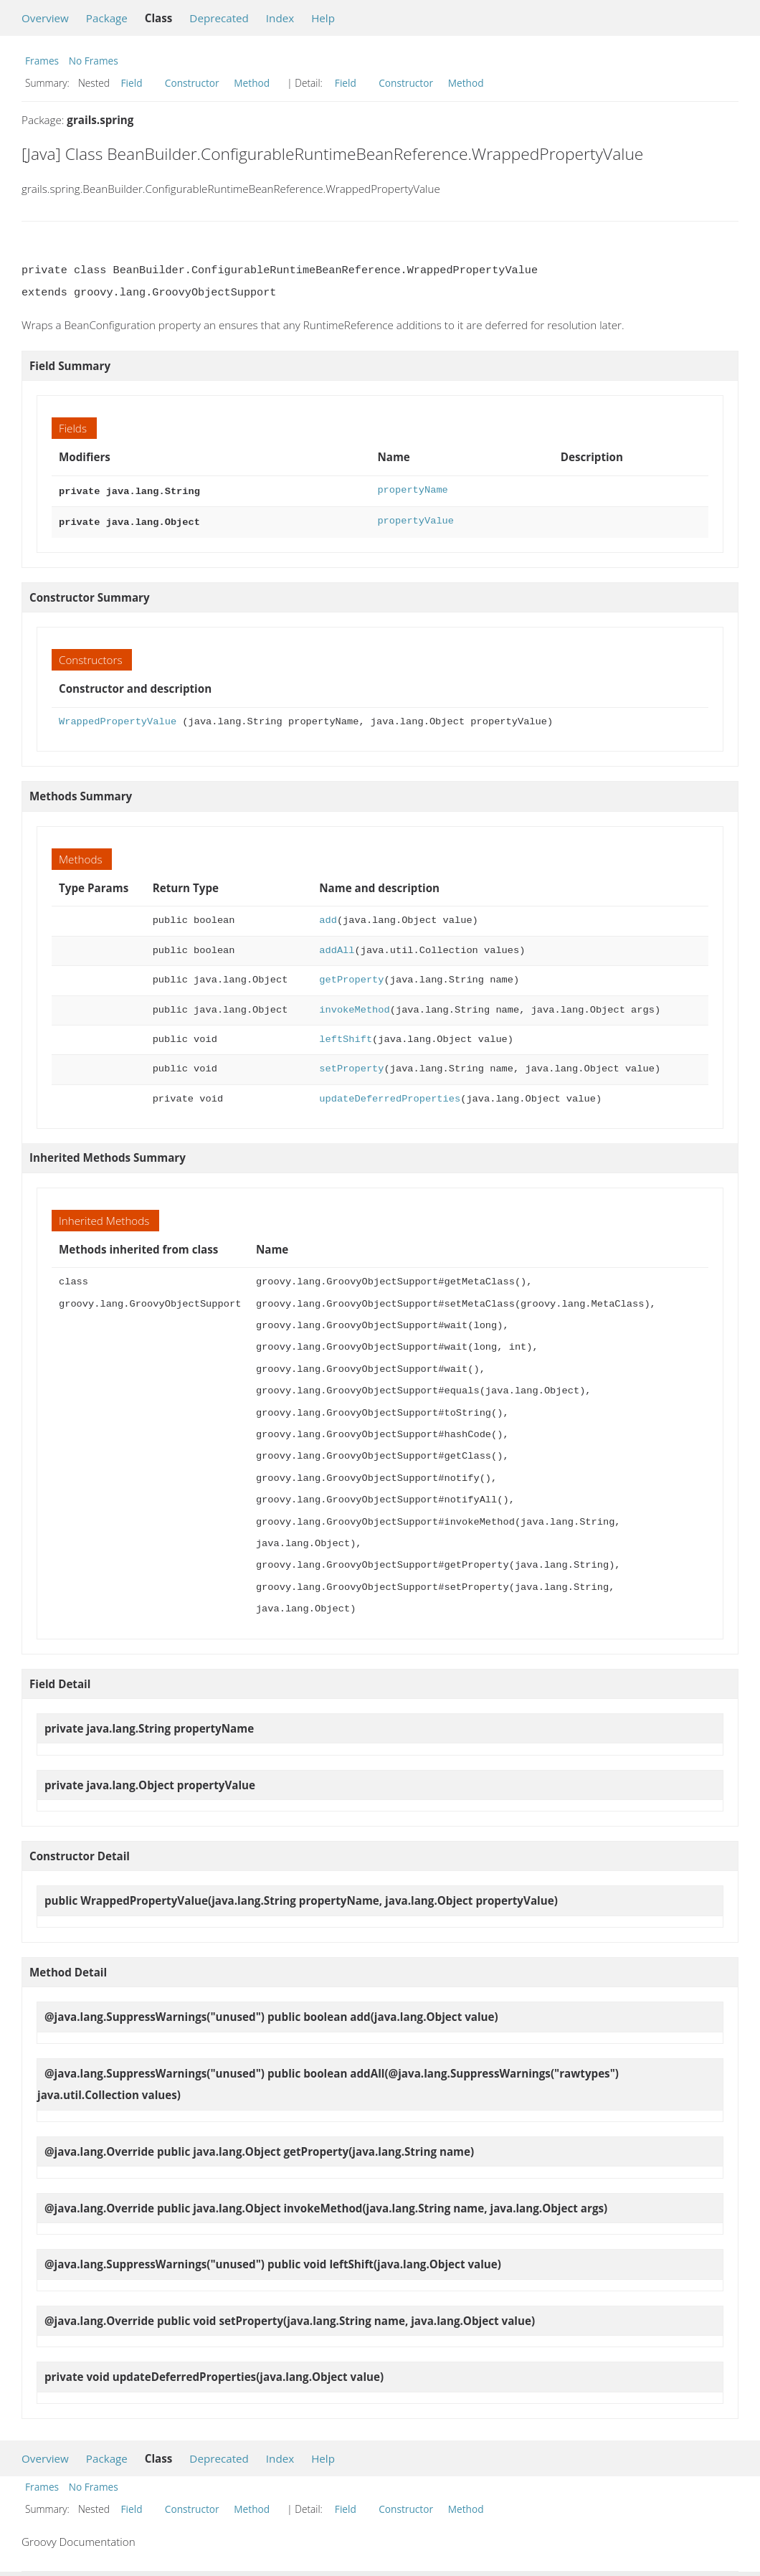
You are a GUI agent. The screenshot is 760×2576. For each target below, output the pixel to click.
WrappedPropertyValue (117, 719)
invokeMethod (354, 1007)
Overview (45, 18)
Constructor (192, 83)
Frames (42, 60)
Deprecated (219, 18)
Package (107, 18)
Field (132, 83)
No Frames (93, 60)
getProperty (351, 977)
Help (323, 18)
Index (280, 18)
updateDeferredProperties (389, 1096)
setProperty (351, 1066)
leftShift (345, 1036)
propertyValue (415, 519)
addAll (336, 948)
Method (252, 83)
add (328, 917)
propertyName (412, 490)
